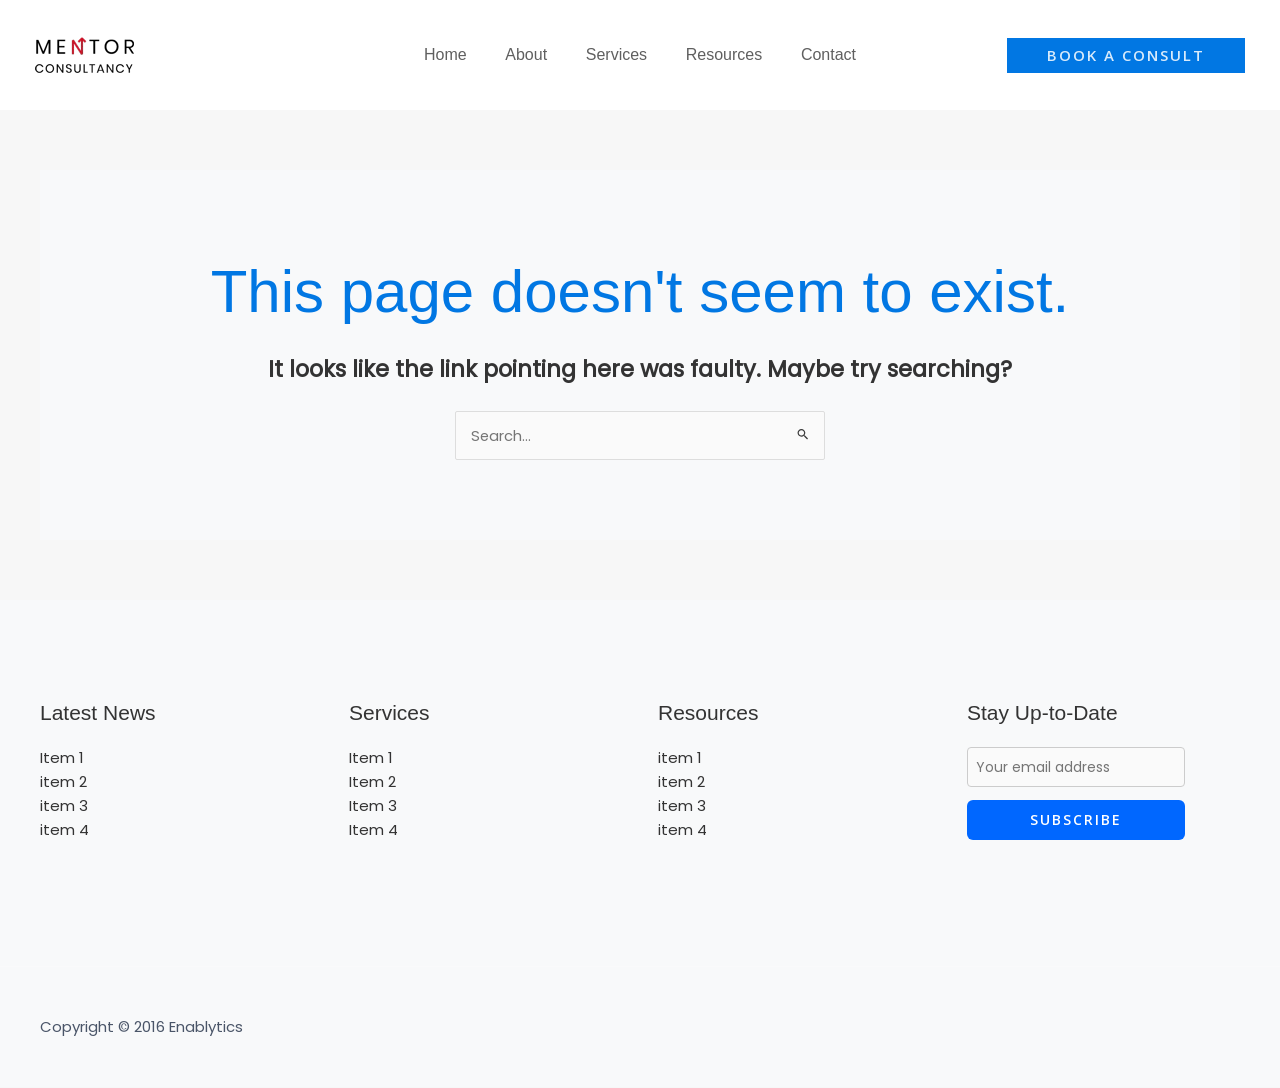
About (533, 54)
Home (458, 54)
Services (616, 54)
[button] (1126, 55)
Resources (717, 54)
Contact (815, 54)
